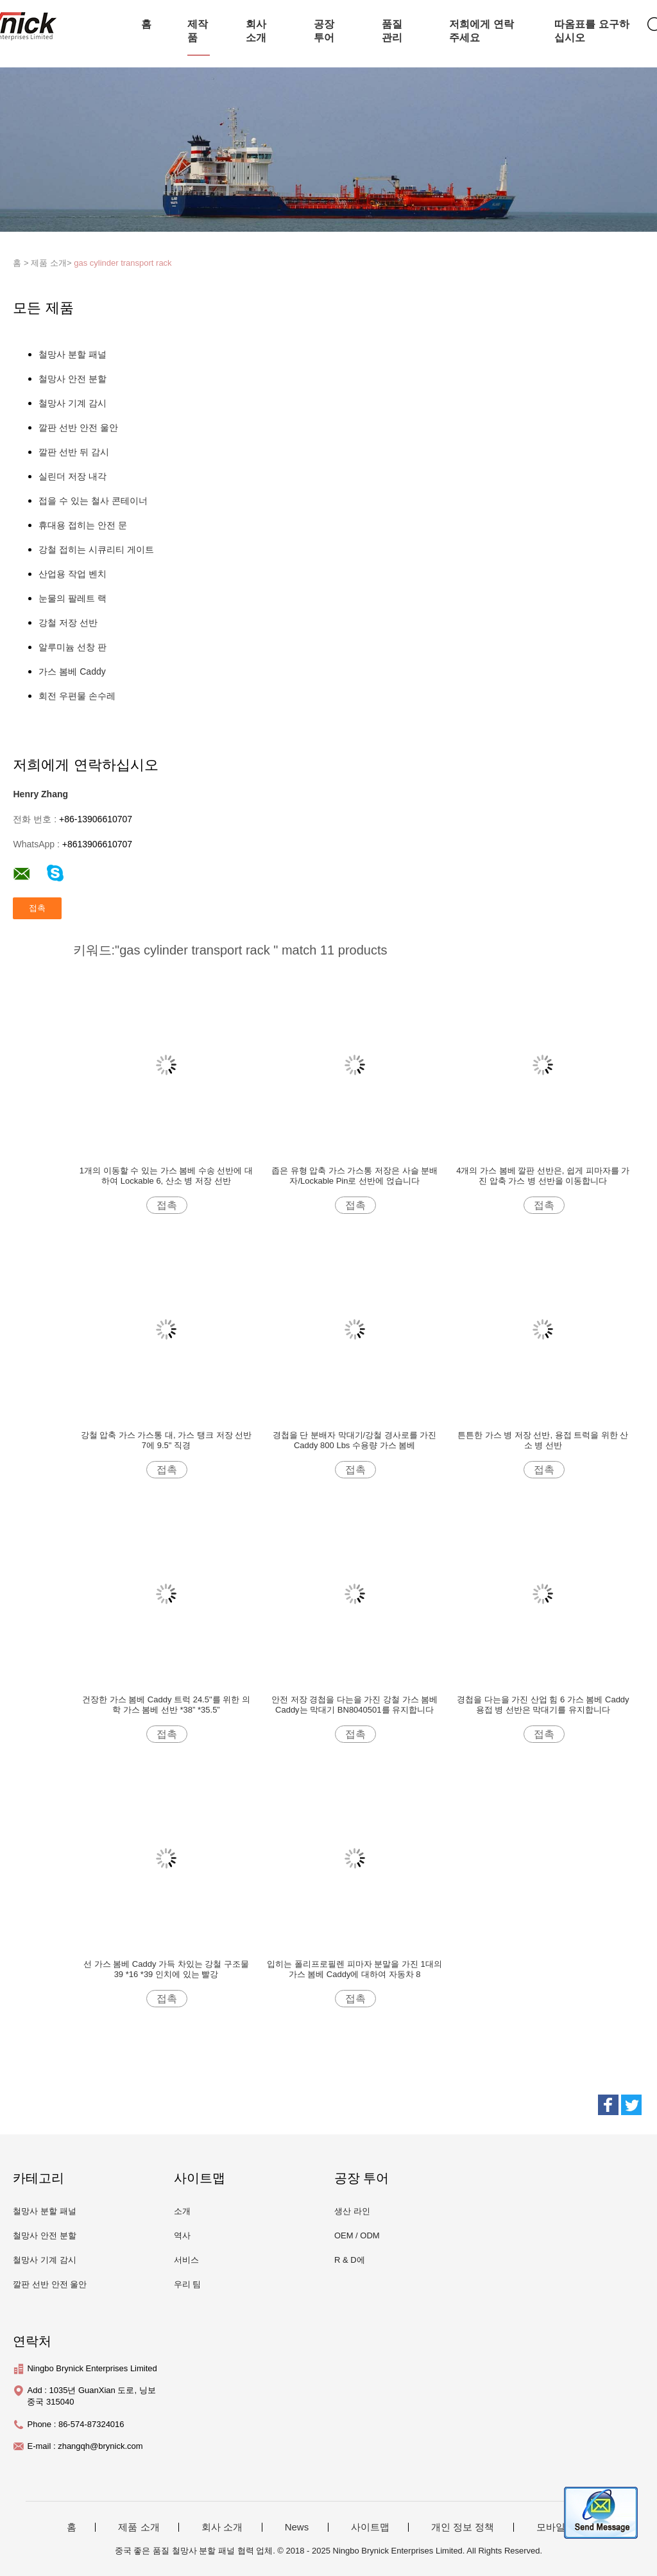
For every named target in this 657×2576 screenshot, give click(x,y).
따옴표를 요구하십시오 (591, 31)
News (297, 2527)
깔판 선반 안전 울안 (78, 427)
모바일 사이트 (566, 2527)
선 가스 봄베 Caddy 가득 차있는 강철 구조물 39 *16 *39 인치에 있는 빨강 (166, 1969)
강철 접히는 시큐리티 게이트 (96, 549)
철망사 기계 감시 (72, 403)
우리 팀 (187, 2284)
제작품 (197, 31)
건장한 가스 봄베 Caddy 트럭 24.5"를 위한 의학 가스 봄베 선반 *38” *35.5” (166, 1705)
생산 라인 (352, 2211)
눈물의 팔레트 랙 (72, 598)
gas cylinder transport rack (122, 263)
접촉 (167, 1205)
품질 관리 (392, 31)
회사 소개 (256, 31)
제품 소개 (138, 2527)
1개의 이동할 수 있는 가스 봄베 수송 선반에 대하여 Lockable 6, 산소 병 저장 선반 (166, 1176)
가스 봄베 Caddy (71, 671)
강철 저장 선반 (68, 623)
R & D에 (349, 2260)
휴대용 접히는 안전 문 (82, 525)
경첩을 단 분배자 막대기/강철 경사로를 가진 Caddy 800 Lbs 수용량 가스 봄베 (355, 1440)
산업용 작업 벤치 (72, 574)
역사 (182, 2235)
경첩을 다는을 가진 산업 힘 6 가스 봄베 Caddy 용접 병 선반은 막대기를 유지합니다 (543, 1705)
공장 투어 (324, 31)
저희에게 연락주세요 (481, 31)
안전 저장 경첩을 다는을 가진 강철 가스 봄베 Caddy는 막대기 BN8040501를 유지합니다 (354, 1705)
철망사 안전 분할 (72, 379)
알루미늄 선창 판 (72, 647)
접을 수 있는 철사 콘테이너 (93, 501)
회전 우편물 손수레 (76, 696)
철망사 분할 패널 (72, 354)
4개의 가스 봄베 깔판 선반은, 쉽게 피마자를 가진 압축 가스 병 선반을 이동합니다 (542, 1176)
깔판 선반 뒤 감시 (73, 452)
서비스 (186, 2260)
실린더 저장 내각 (72, 476)
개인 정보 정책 (462, 2527)
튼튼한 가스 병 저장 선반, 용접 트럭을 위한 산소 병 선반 (543, 1440)
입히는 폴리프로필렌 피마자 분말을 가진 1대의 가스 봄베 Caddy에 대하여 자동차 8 (354, 1969)
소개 (182, 2211)
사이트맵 (370, 2527)
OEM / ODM (357, 2235)
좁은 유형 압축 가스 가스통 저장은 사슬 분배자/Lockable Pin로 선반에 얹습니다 (354, 1176)
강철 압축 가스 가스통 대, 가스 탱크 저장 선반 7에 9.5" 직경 (166, 1440)
